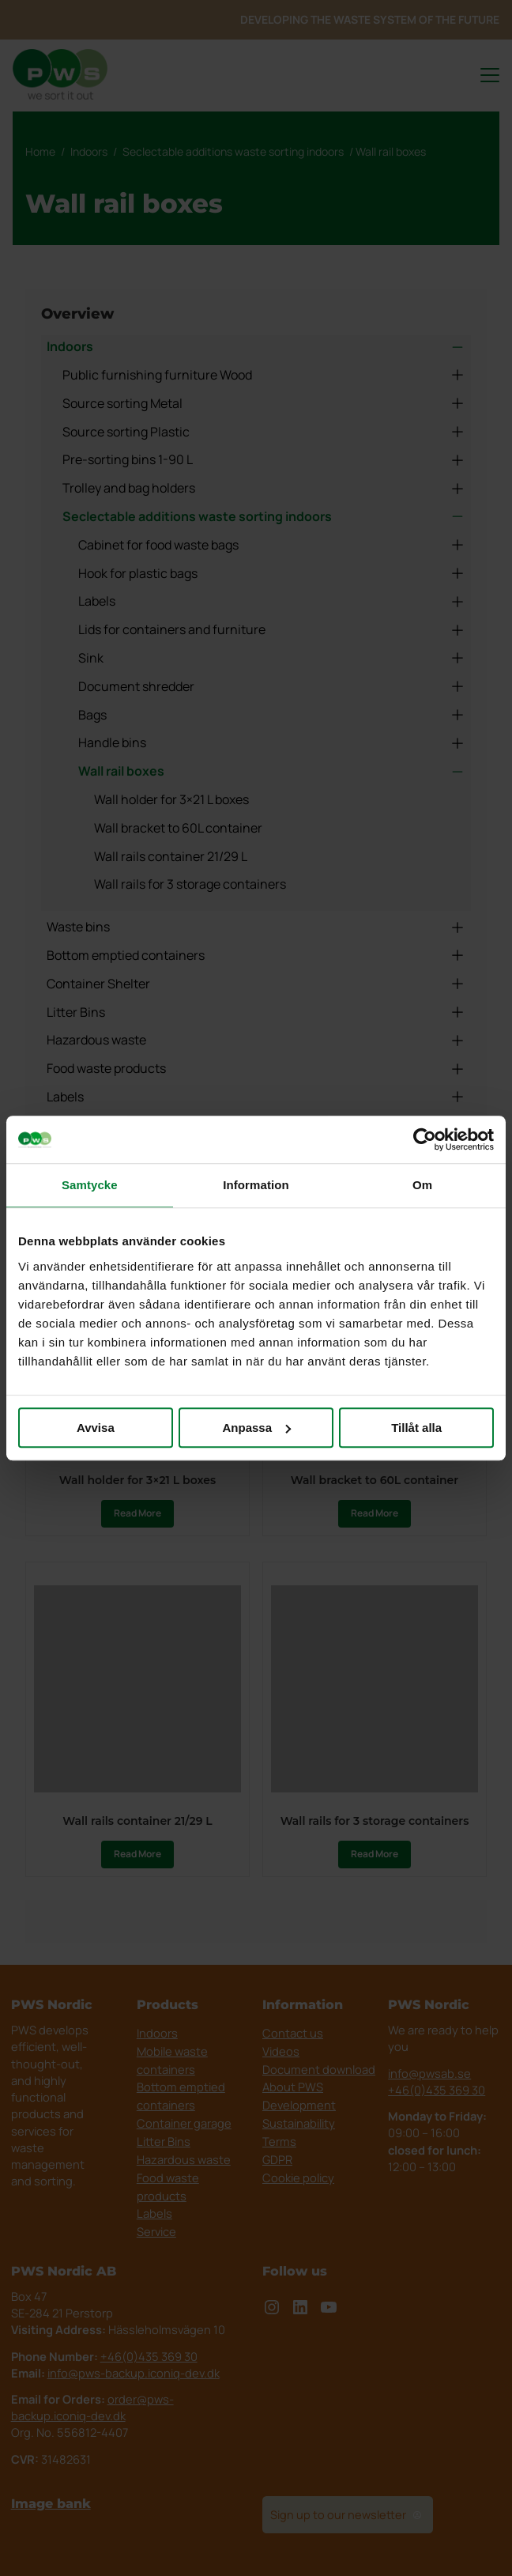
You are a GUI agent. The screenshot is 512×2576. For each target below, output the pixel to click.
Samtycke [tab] (90, 1185)
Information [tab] (256, 1185)
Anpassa (256, 1427)
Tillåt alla (416, 1427)
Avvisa (96, 1427)
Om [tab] (422, 1185)
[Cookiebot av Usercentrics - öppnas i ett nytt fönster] (425, 1139)
